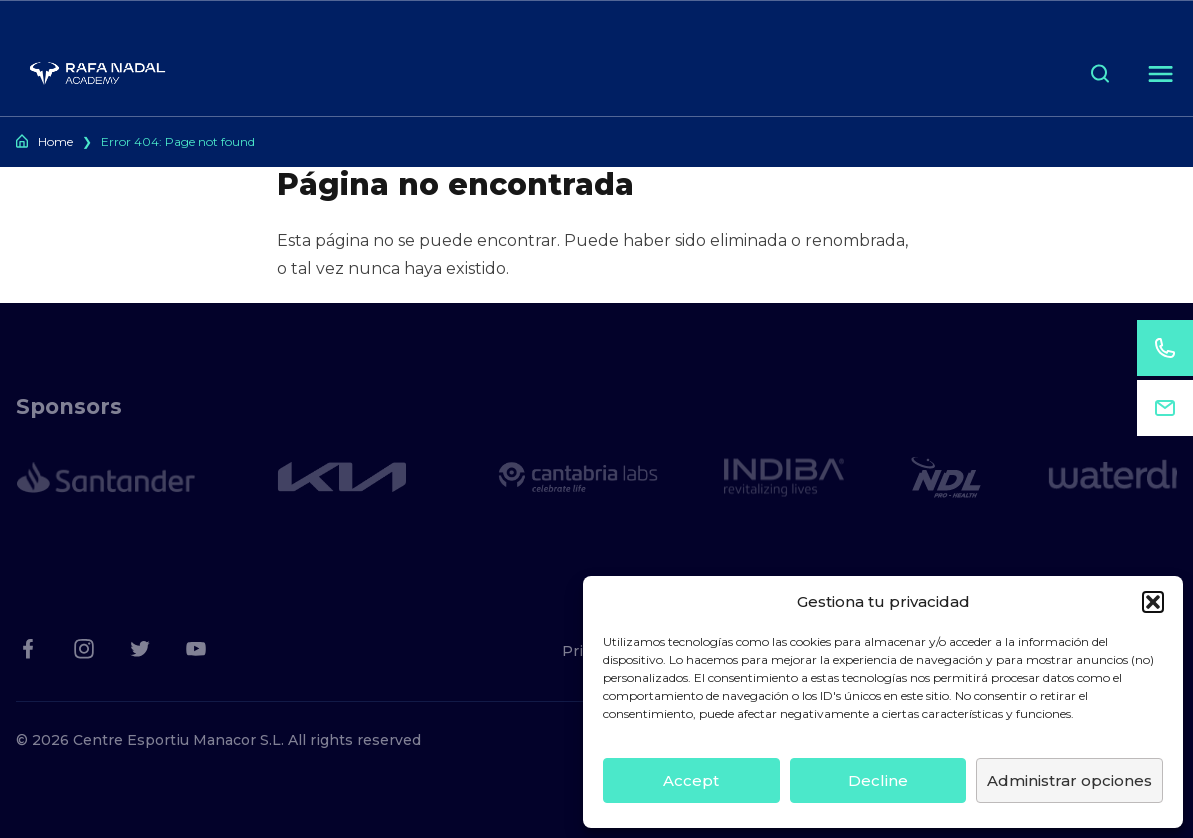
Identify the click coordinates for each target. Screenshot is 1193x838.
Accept (691, 780)
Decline (878, 780)
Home (55, 141)
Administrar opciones (1069, 780)
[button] (1153, 602)
